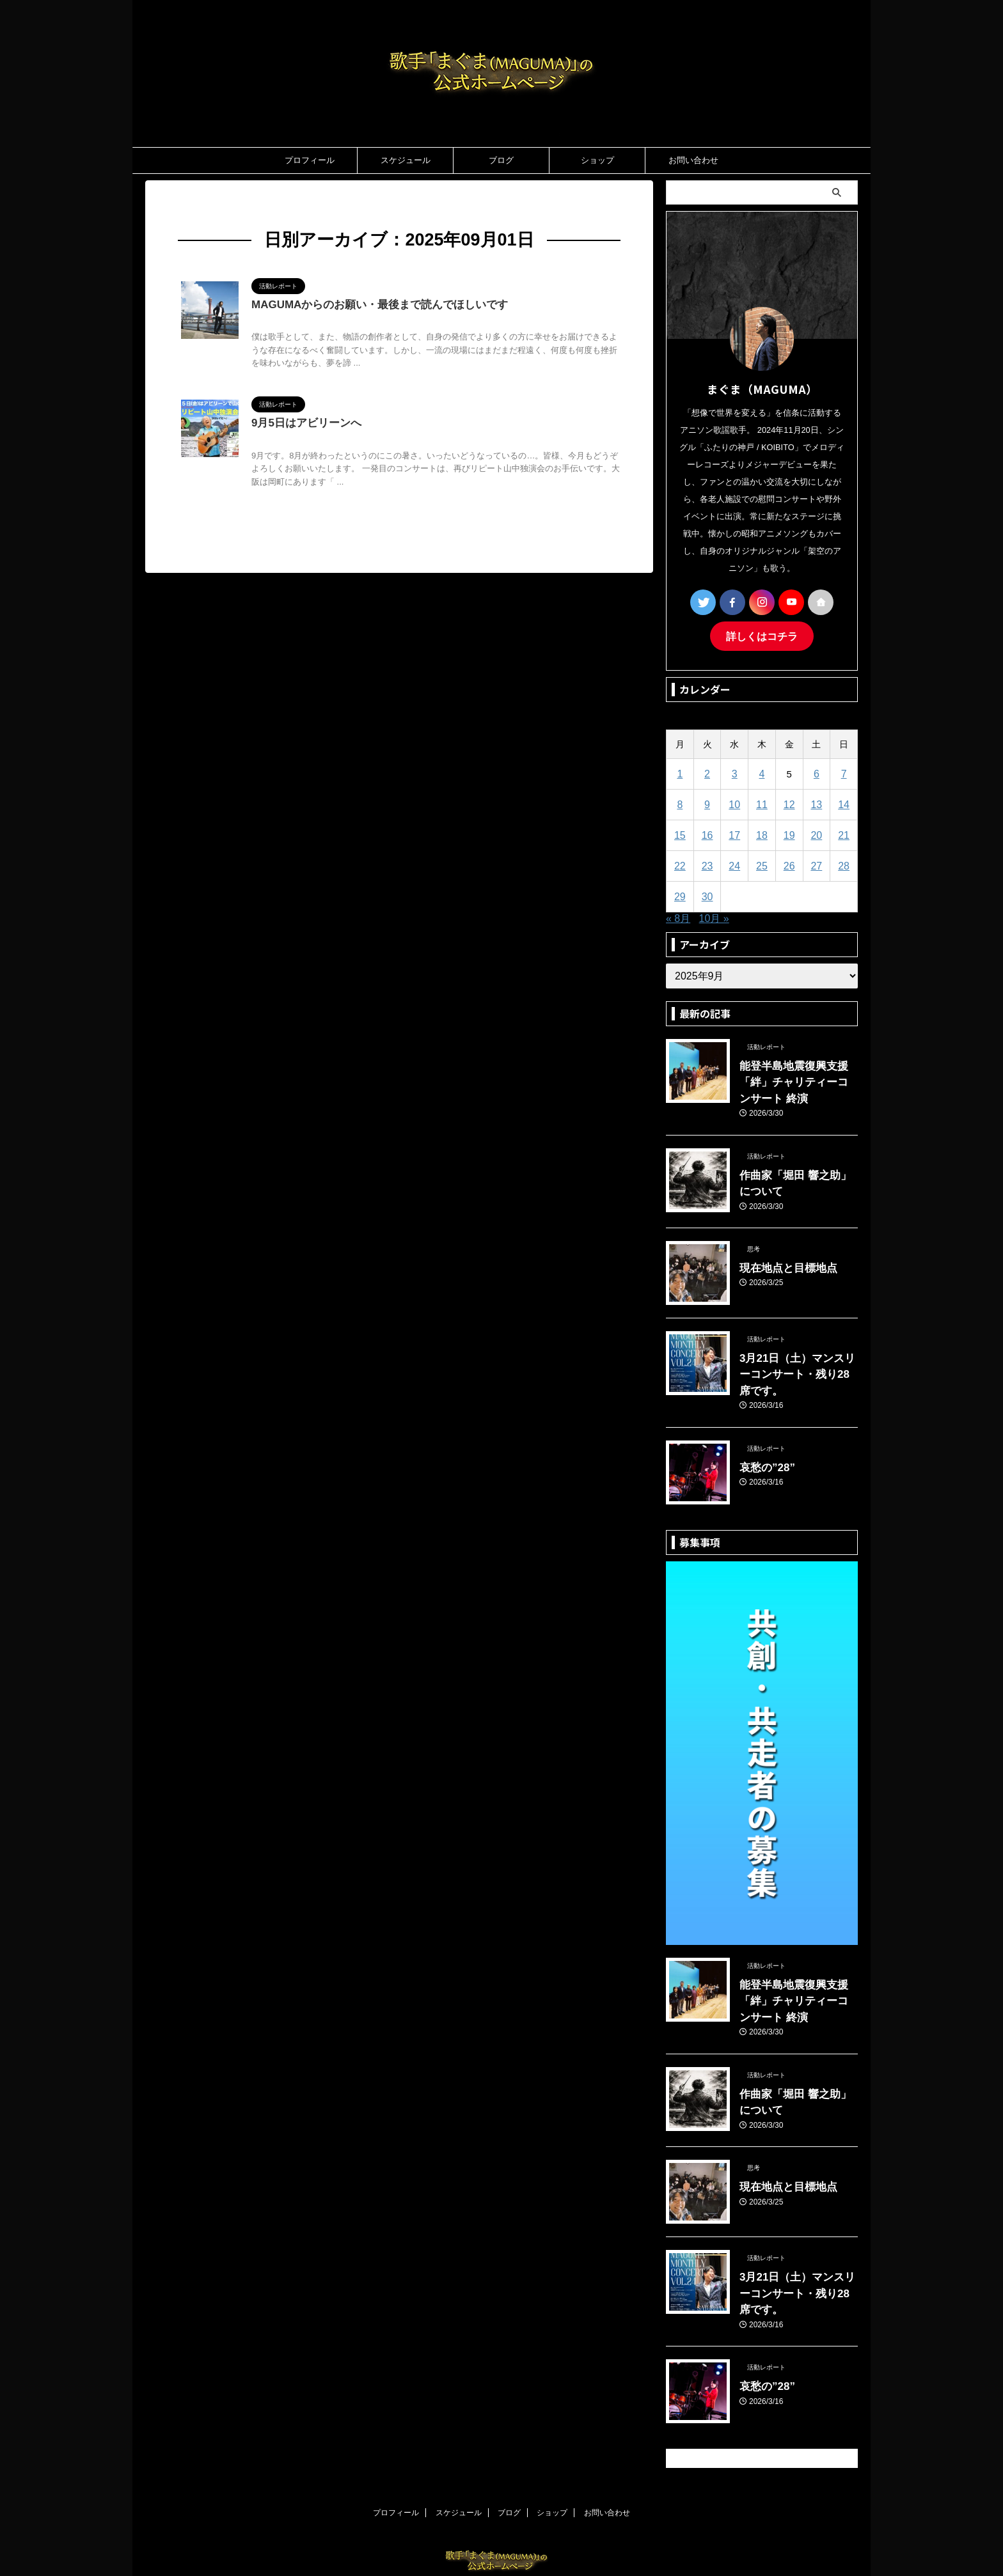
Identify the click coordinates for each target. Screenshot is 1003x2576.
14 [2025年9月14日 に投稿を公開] (844, 802)
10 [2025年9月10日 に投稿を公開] (734, 802)
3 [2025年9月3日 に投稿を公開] (734, 772)
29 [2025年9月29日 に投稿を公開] (680, 894)
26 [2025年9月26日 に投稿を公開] (789, 864)
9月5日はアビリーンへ (303, 424)
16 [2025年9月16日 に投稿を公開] (707, 833)
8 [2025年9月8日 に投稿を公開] (680, 802)
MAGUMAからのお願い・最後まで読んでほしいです (372, 305)
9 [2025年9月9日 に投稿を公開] (706, 802)
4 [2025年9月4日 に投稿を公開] (761, 772)
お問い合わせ (693, 160)
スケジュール (405, 160)
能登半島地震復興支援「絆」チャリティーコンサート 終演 (797, 1077)
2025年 (226, 206)
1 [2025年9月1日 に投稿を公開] (680, 772)
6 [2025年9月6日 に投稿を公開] (816, 772)
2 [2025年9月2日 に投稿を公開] (706, 772)
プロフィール (310, 160)
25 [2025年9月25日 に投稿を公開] (762, 864)
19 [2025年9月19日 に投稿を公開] (789, 833)
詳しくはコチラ (762, 635)
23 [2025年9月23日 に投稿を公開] (707, 864)
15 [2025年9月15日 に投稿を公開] (680, 833)
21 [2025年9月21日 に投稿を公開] (844, 833)
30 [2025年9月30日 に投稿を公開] (707, 894)
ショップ (597, 160)
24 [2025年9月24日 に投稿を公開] (734, 864)
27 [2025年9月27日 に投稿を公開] (816, 864)
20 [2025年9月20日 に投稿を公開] (816, 833)
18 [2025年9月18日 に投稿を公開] (762, 833)
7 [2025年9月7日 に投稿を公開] (843, 772)
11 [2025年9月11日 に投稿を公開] (762, 802)
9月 (255, 206)
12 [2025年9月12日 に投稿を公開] (789, 802)
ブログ (501, 160)
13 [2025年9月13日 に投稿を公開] (816, 802)
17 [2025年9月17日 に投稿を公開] (734, 833)
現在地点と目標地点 (779, 1257)
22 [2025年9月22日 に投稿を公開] (680, 864)
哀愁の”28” (762, 1437)
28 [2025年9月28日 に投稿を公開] (844, 864)
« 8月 (678, 916)
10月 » (714, 916)
